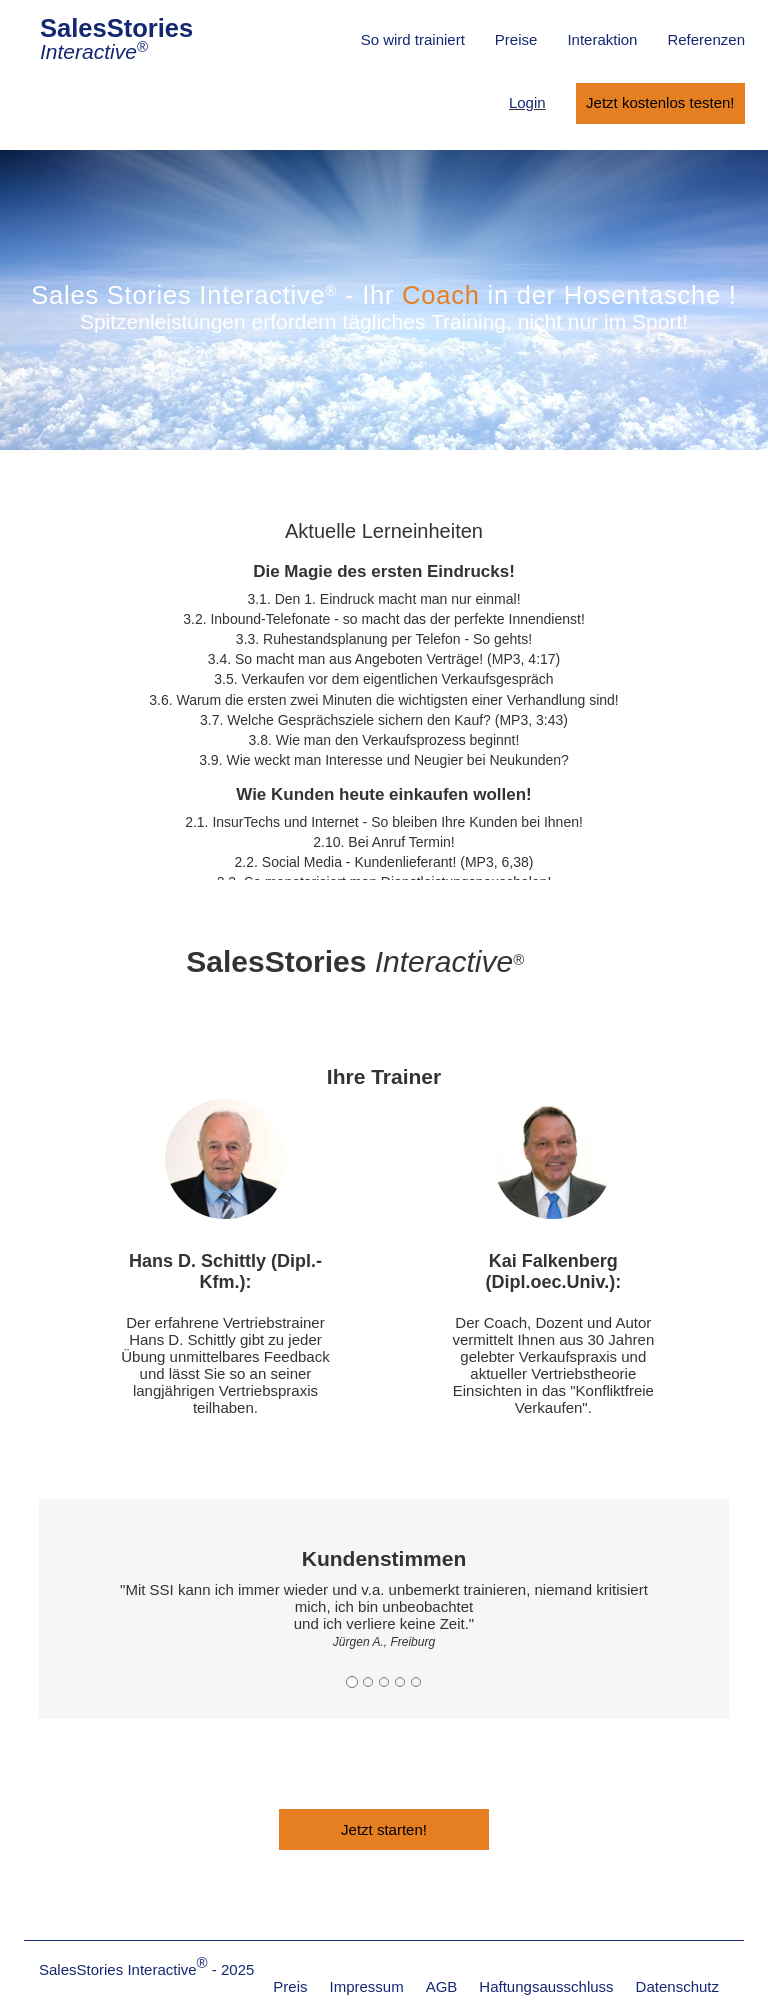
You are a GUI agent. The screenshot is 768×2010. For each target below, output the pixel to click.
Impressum (366, 1986)
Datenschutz (677, 1986)
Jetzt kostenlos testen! (660, 102)
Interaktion (602, 39)
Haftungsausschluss (546, 1986)
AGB (442, 1986)
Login (527, 102)
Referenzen (706, 39)
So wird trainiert (413, 39)
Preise (516, 39)
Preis (290, 1986)
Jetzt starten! (384, 1829)
